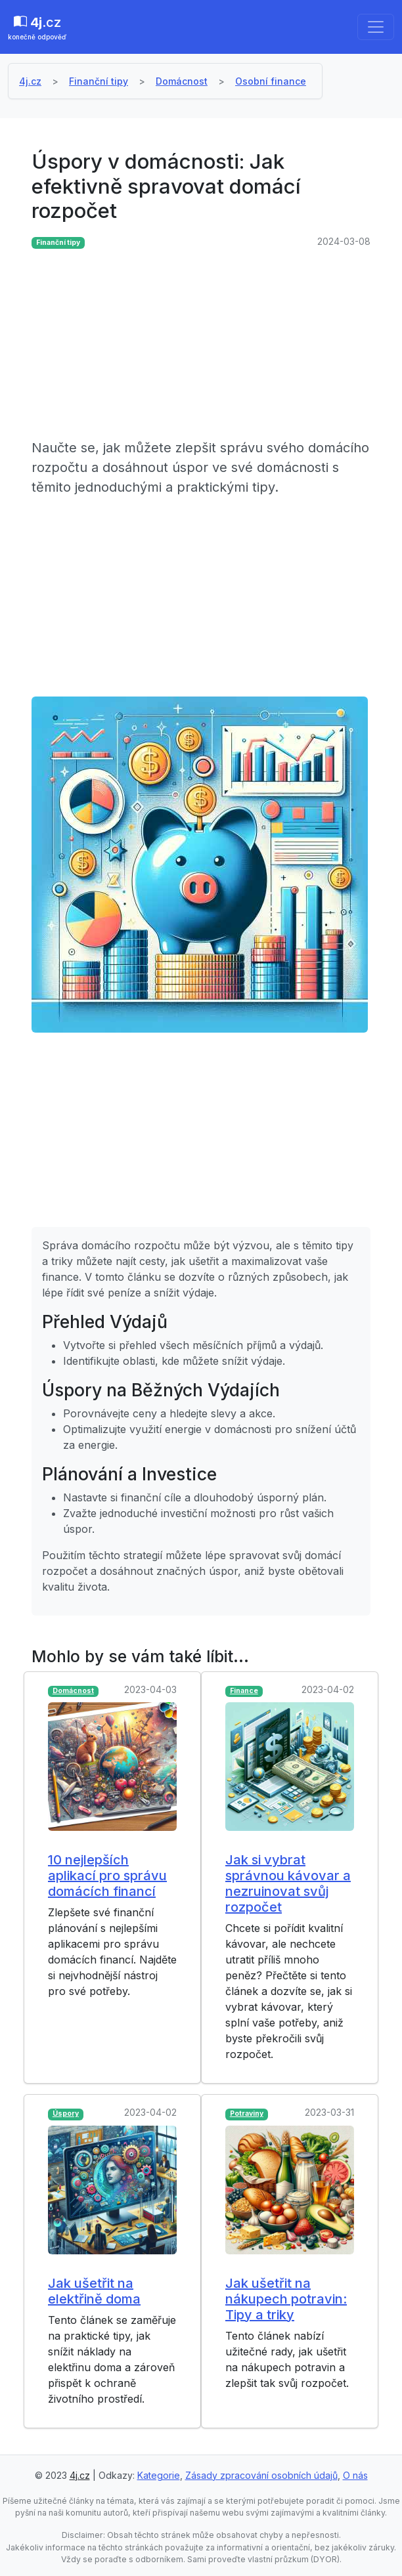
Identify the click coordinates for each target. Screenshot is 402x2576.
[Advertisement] (201, 346)
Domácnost (182, 81)
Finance (244, 1690)
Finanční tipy (98, 81)
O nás (355, 2475)
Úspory (66, 2113)
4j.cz (30, 81)
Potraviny (246, 2113)
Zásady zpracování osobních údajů (261, 2475)
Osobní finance (270, 81)
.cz (37, 28)
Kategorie (158, 2475)
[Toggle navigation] (375, 27)
